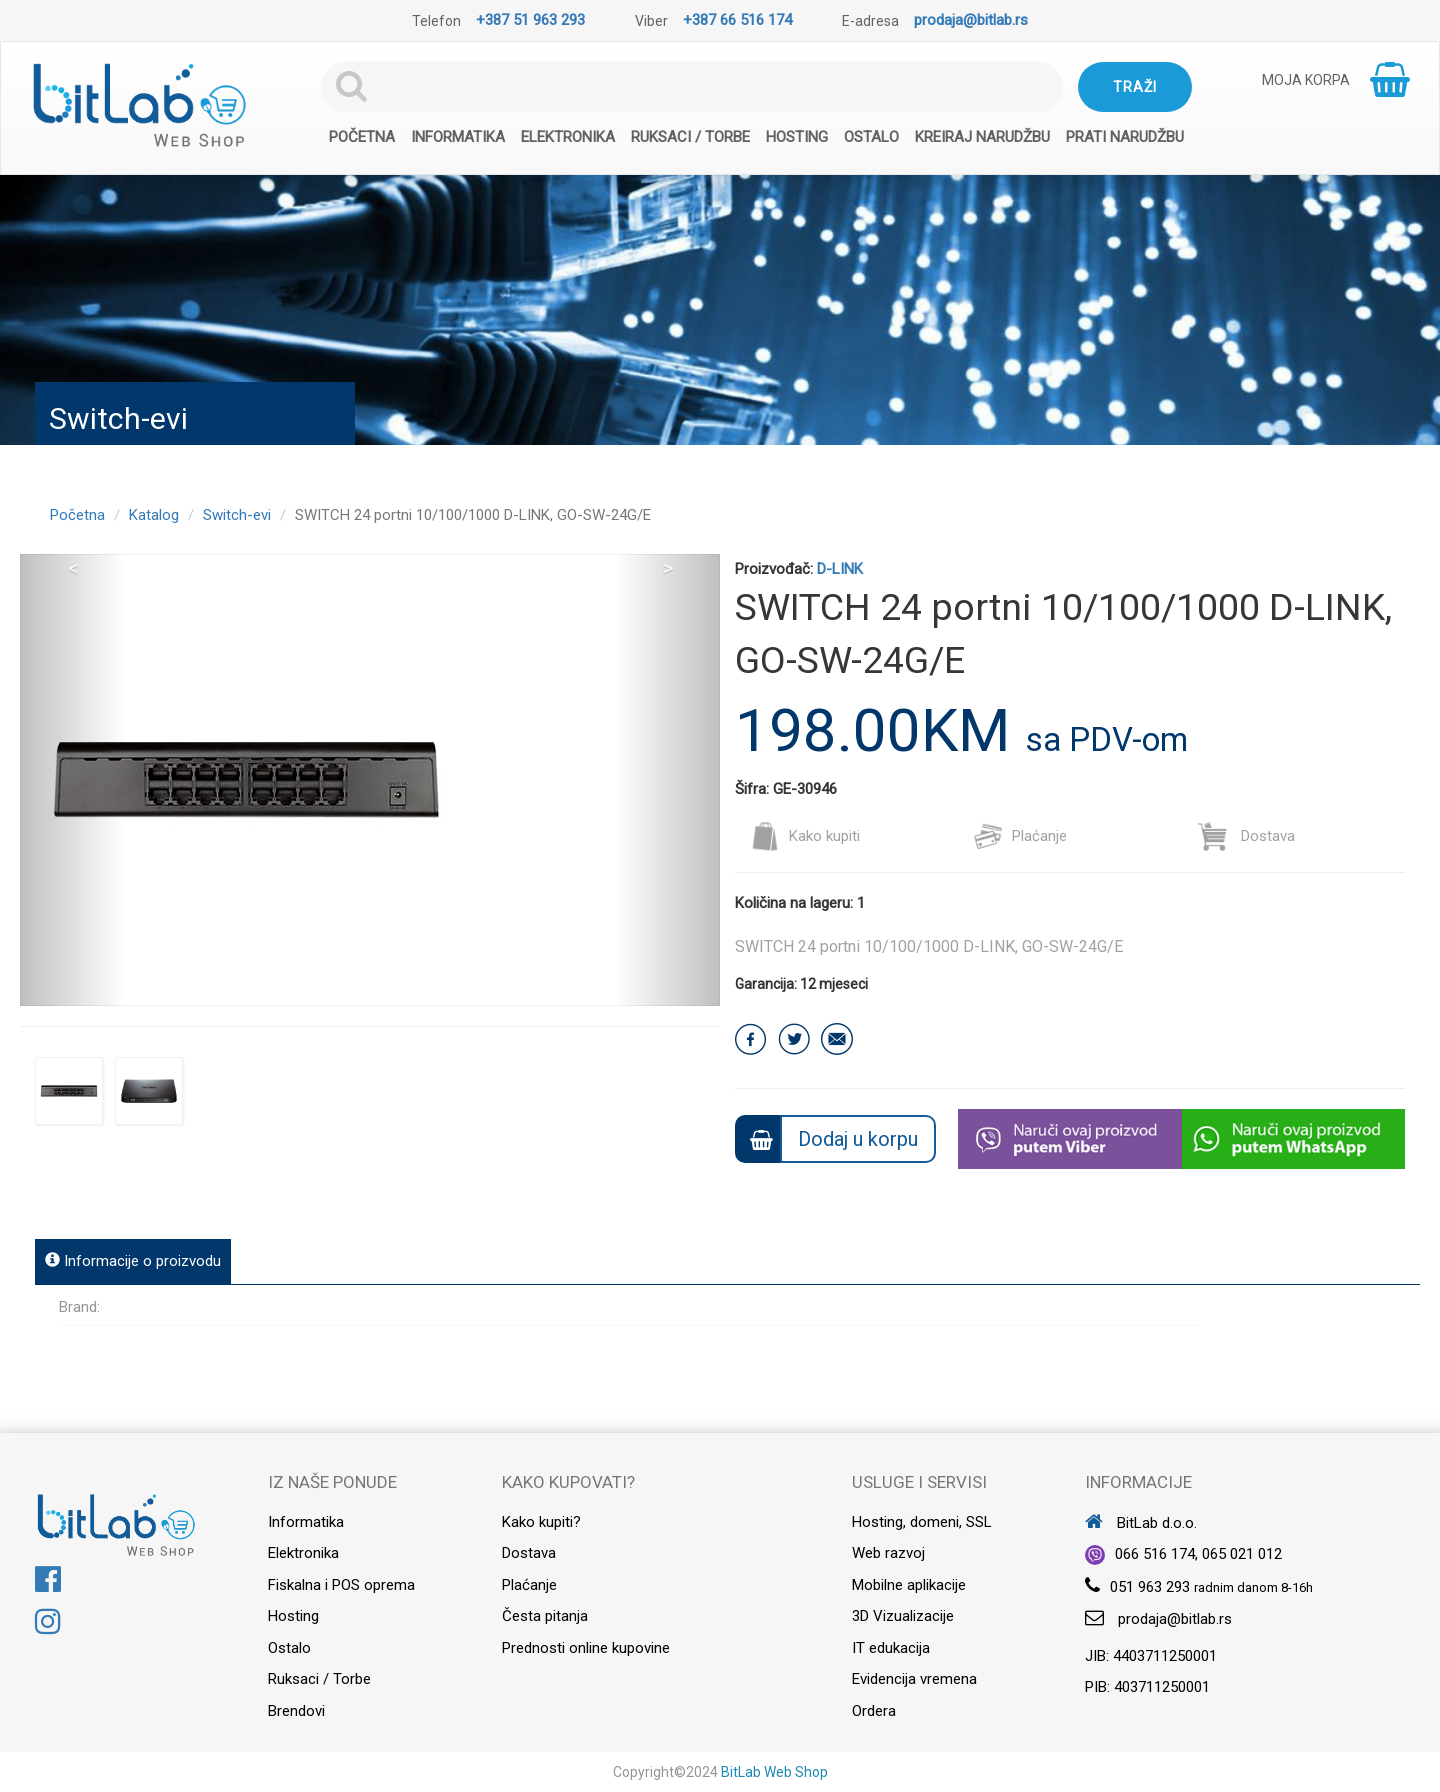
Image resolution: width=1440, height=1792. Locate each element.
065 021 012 (1242, 1554)
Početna (362, 137)
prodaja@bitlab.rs (971, 20)
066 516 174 (1155, 1554)
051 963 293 (1150, 1587)
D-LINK (840, 569)
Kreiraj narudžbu (982, 137)
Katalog (154, 515)
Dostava (1246, 836)
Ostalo (871, 137)
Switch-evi (237, 515)
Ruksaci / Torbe (690, 137)
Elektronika (568, 137)
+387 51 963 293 (530, 20)
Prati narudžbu (1125, 137)
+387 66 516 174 (737, 20)
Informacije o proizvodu (133, 1261)
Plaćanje (1020, 836)
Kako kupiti (805, 836)
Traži (1135, 87)
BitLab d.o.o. (1141, 1523)
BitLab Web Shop (774, 1772)
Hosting (797, 137)
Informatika (458, 137)
